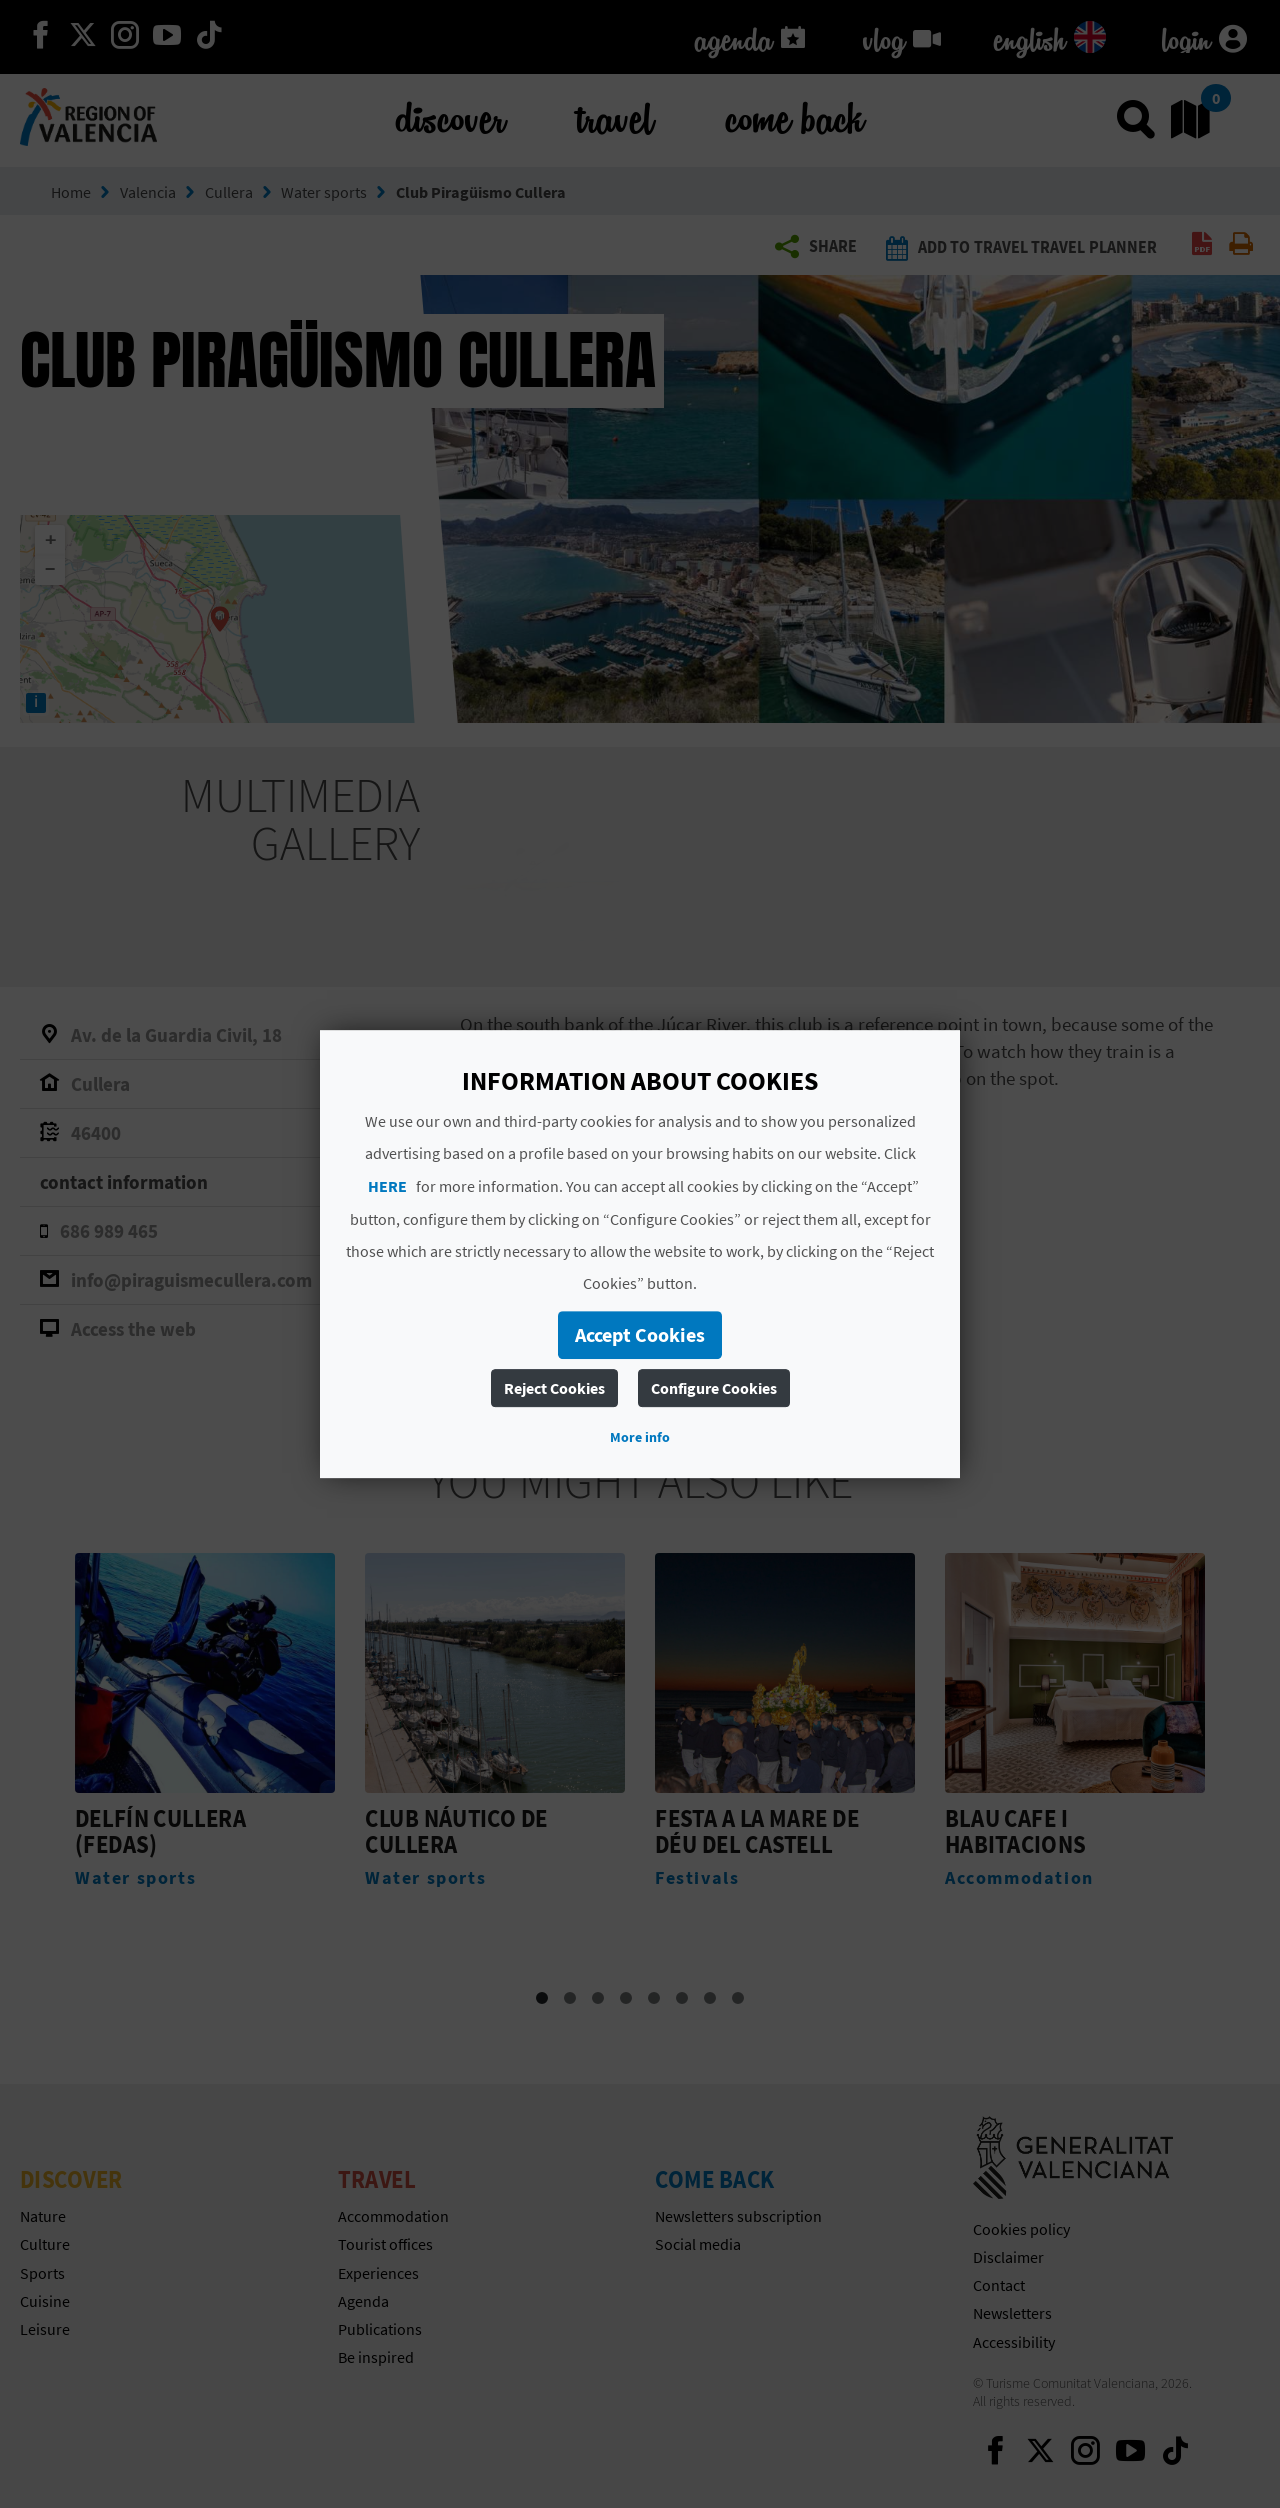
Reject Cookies (554, 1388)
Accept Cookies (640, 1334)
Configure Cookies (714, 1388)
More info (640, 1437)
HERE (387, 1186)
